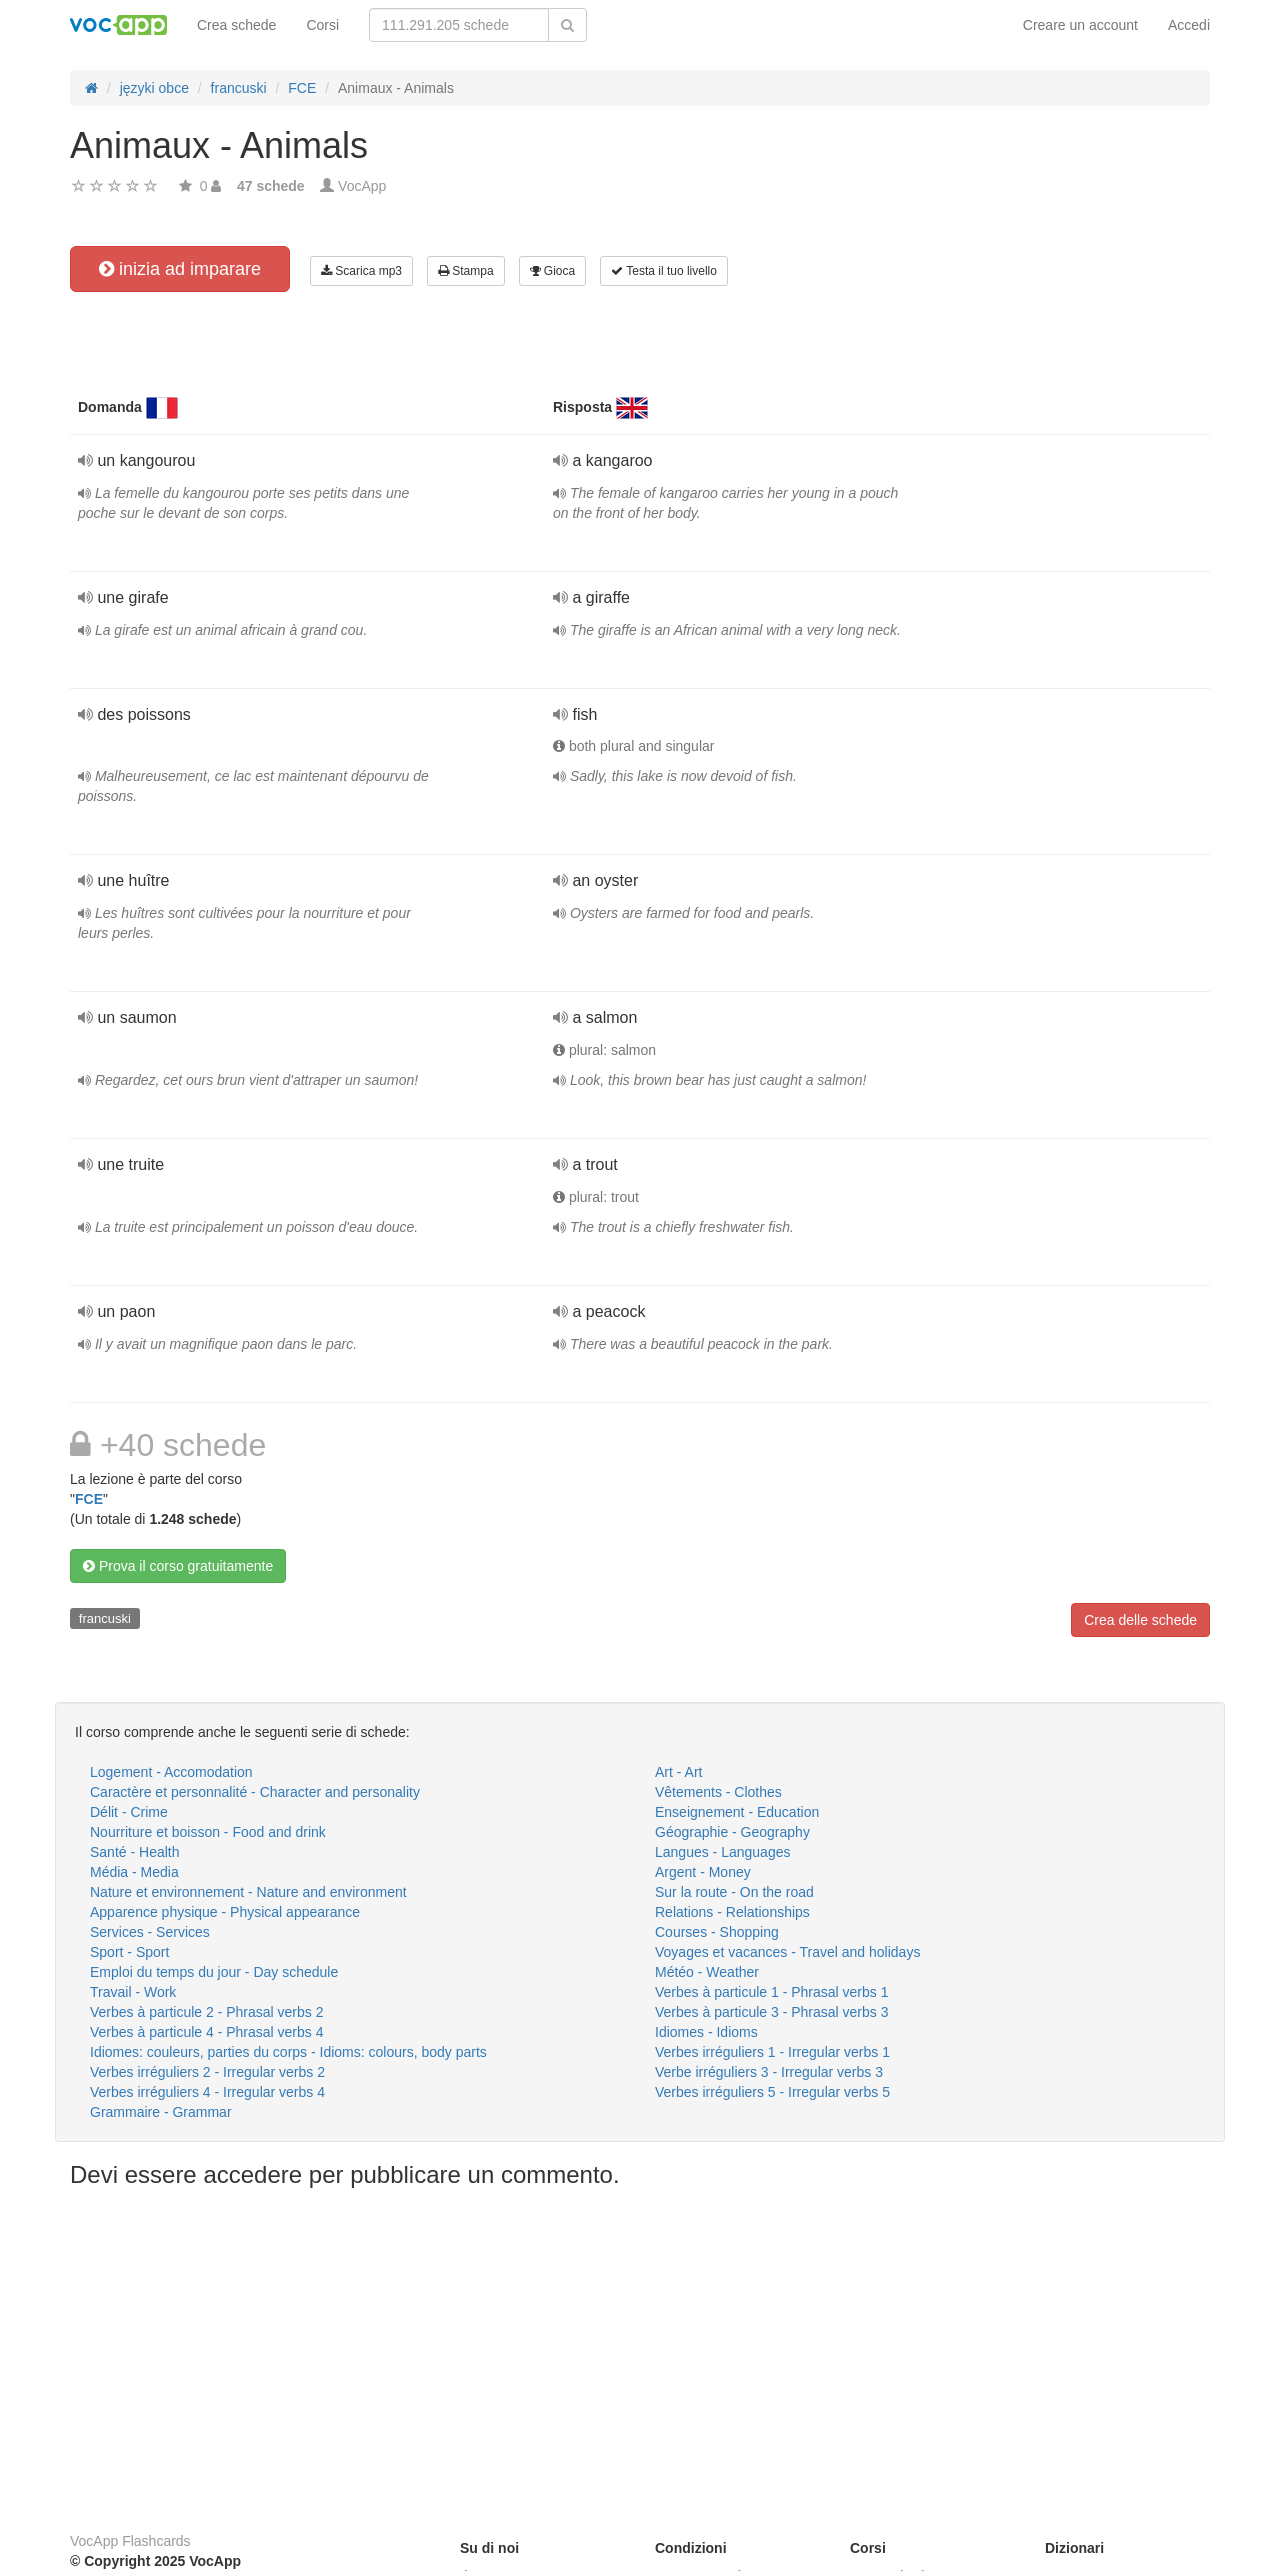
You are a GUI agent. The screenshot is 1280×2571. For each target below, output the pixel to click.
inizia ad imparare (180, 269)
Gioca (553, 271)
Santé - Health (135, 1852)
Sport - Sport (129, 1952)
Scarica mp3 (361, 271)
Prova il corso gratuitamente (178, 1566)
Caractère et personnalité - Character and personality (255, 1792)
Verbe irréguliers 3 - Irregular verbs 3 (769, 2072)
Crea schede (236, 25)
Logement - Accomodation (171, 1772)
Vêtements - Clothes (718, 1792)
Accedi (1189, 25)
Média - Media (134, 1872)
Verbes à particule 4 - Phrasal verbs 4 (206, 2032)
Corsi (322, 25)
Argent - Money (703, 1872)
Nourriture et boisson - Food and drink (208, 1832)
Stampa (466, 271)
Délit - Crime (129, 1812)
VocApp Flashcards (130, 2541)
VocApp (362, 186)
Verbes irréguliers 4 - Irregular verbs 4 (207, 2092)
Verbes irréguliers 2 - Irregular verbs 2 (207, 2072)
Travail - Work (133, 1992)
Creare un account (1080, 25)
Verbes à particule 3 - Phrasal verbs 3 (771, 2012)
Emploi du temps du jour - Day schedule (214, 1972)
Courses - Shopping (717, 1932)
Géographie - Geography (732, 1832)
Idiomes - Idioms (706, 2032)
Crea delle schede (1140, 1620)
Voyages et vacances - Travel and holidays (787, 1952)
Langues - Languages (722, 1852)
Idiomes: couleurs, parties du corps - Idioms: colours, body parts (288, 2052)
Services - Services (150, 1932)
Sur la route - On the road (734, 1892)
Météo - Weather (707, 1972)
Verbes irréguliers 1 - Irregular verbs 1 (772, 2052)
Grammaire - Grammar (161, 2112)
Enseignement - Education (737, 1812)
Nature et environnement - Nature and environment (248, 1892)
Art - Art (678, 1772)
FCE (89, 1499)
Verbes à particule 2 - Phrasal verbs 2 (206, 2012)
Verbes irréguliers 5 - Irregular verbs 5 (772, 2092)
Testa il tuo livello (664, 271)
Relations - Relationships (732, 1912)
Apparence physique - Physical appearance (225, 1912)
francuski (105, 1618)
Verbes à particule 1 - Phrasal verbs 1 (771, 1992)
